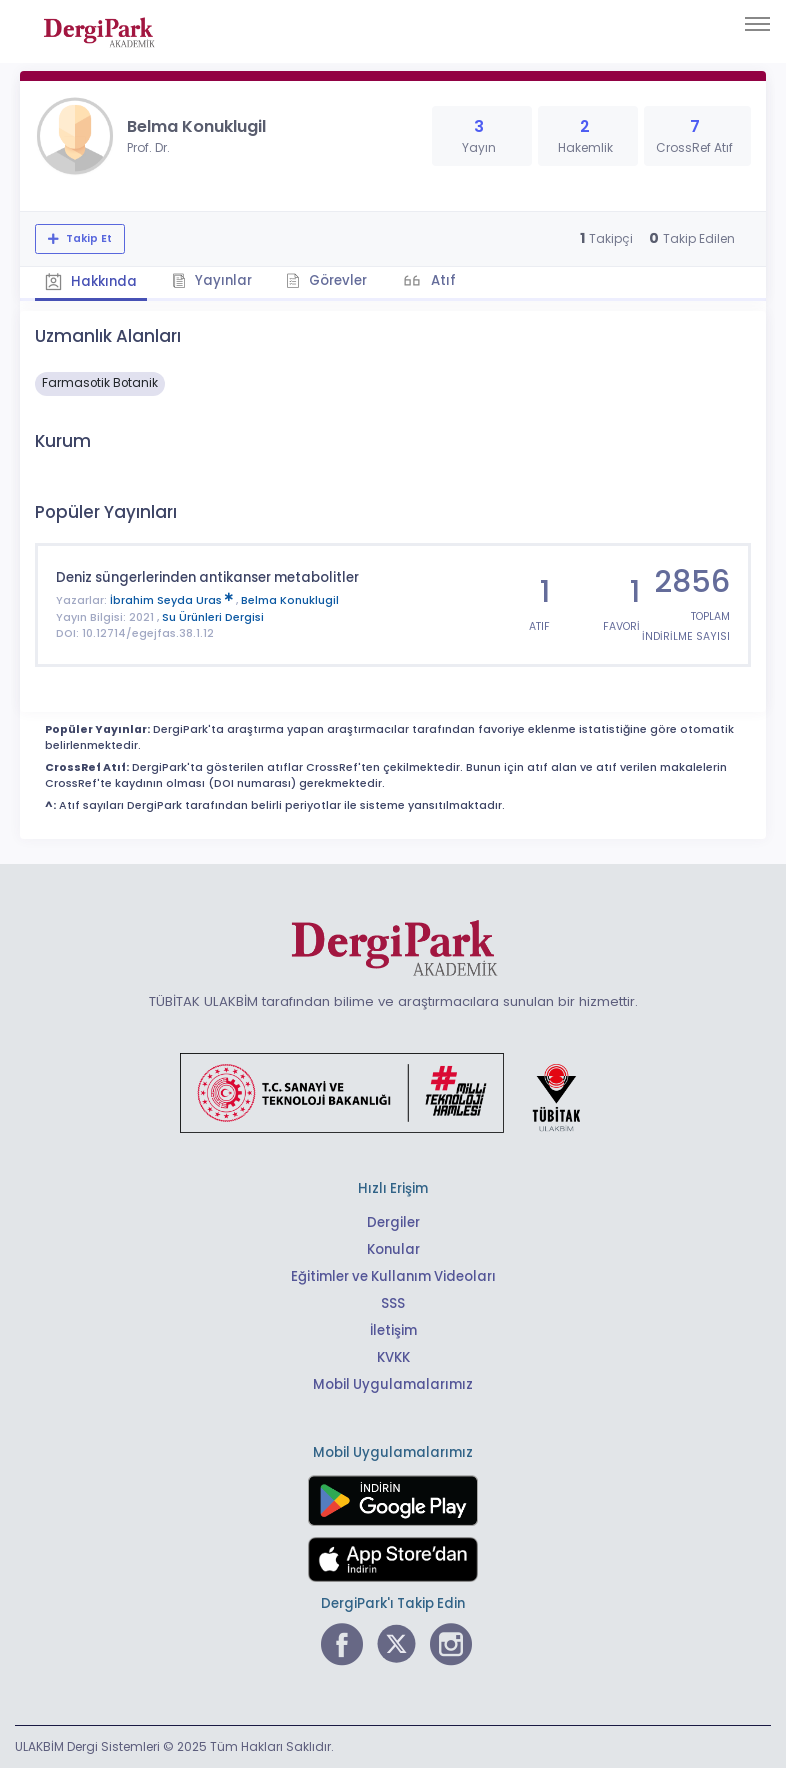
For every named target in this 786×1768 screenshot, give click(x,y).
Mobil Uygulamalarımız (393, 1384)
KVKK (393, 1357)
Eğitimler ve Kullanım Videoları (393, 1276)
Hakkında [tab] (91, 281)
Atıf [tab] (443, 280)
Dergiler (393, 1222)
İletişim (393, 1330)
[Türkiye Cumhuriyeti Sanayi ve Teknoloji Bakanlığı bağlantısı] (393, 1092)
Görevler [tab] (327, 280)
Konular (393, 1249)
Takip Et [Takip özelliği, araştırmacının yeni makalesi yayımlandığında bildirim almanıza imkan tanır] (87, 238)
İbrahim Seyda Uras (173, 600)
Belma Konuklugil (290, 600)
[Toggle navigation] (757, 24)
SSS (393, 1303)
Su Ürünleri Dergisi (213, 616)
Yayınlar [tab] (212, 280)
